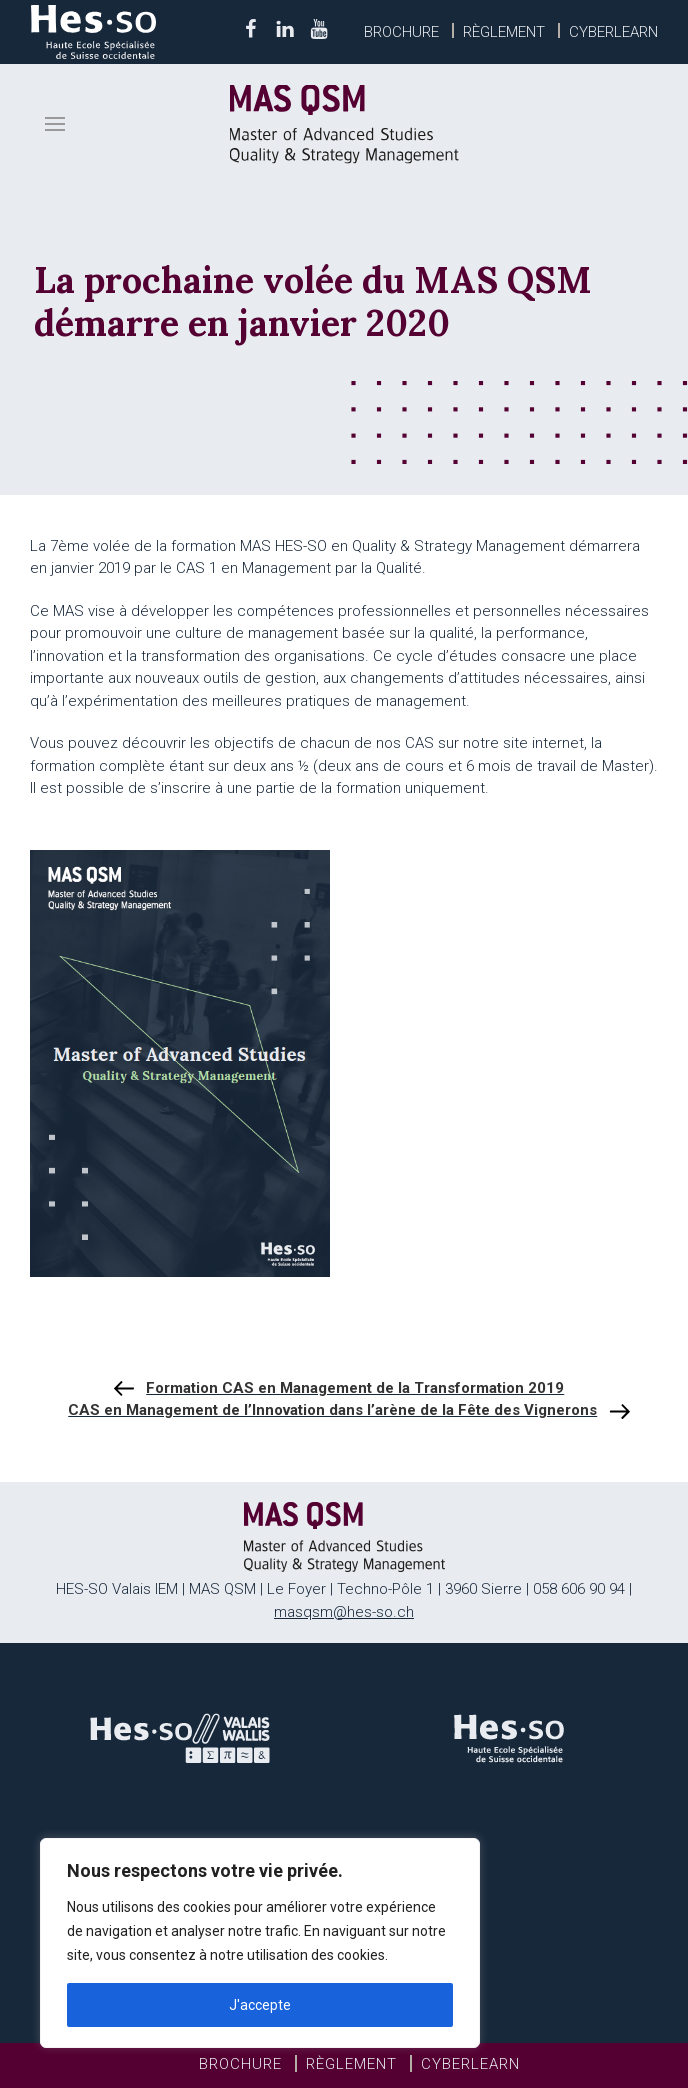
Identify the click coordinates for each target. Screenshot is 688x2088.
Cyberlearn (613, 32)
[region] (260, 1943)
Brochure (401, 32)
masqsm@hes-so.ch (344, 1612)
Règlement (504, 32)
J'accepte (260, 2005)
